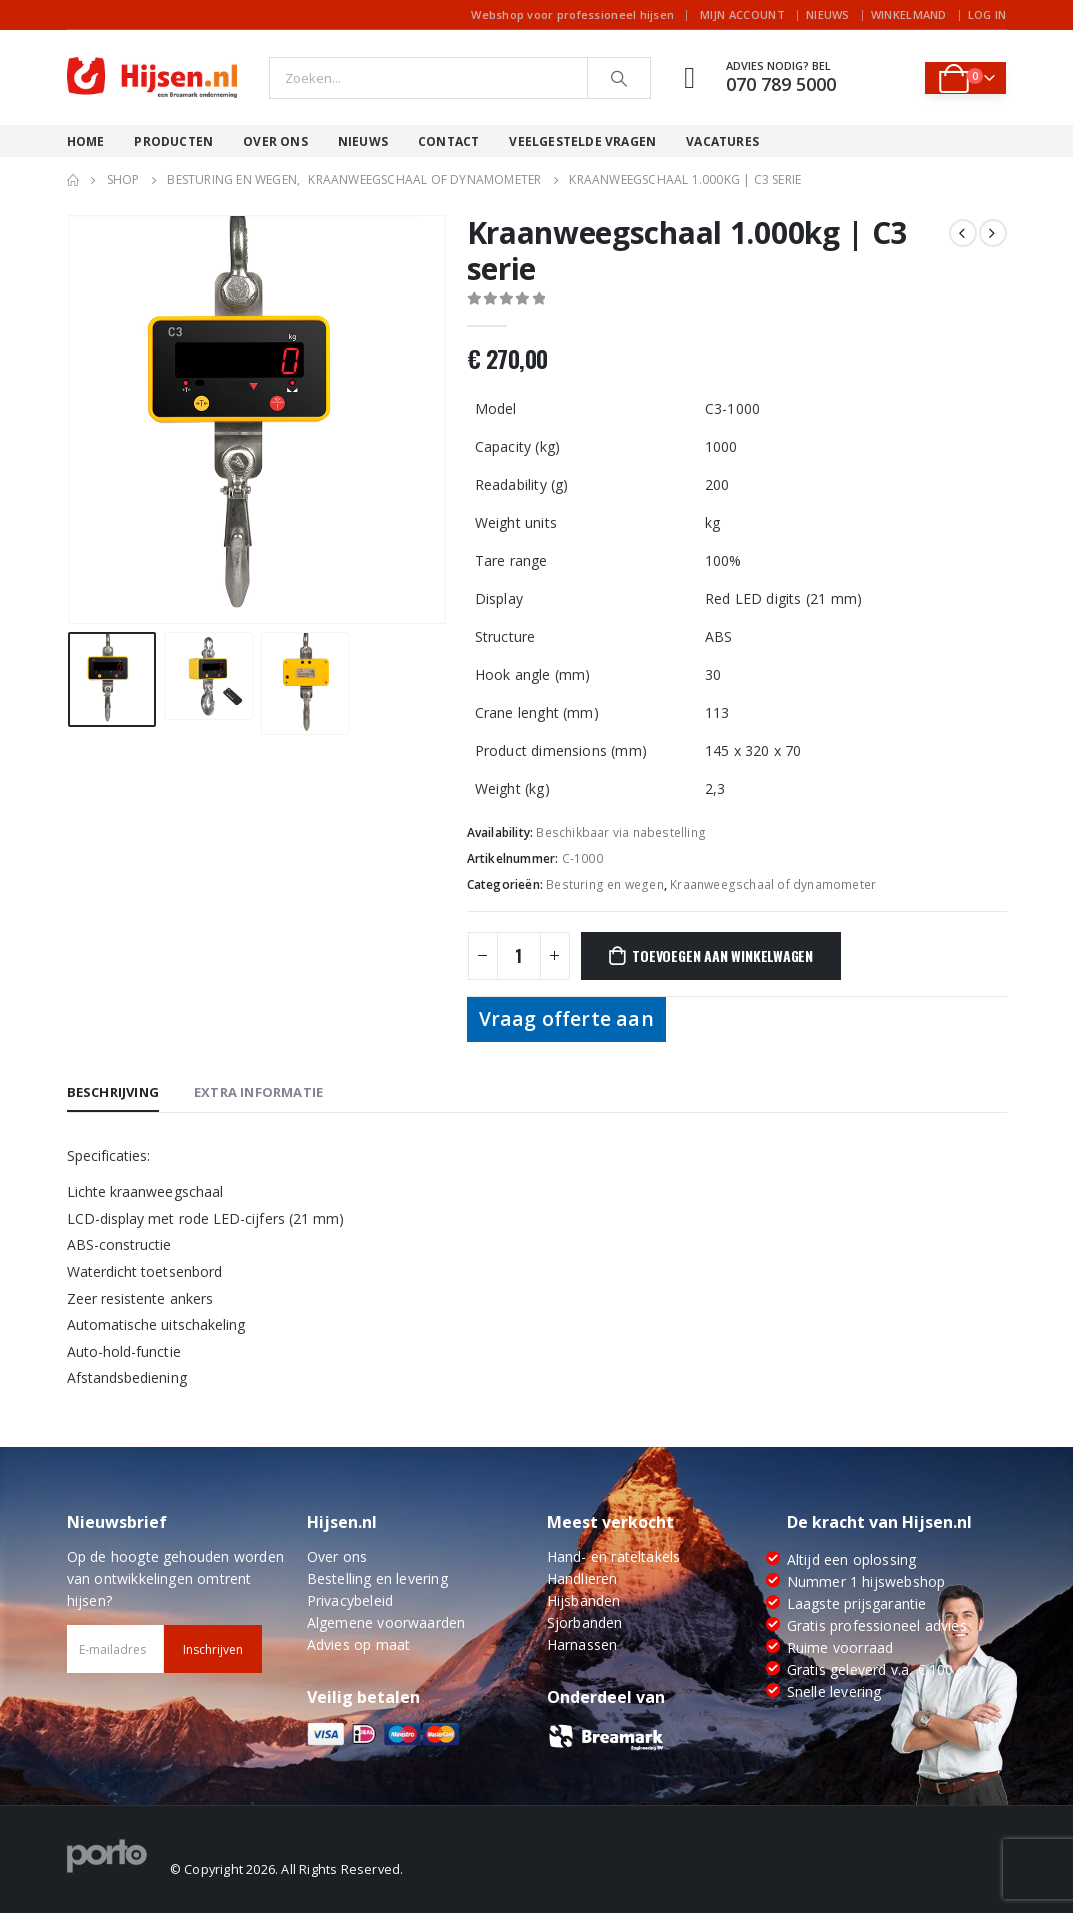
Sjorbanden (585, 1622)
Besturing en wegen (605, 884)
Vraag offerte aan (566, 1018)
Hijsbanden (584, 1600)
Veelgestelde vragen (582, 141)
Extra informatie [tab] (258, 1092)
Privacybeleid (350, 1600)
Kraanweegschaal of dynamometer (773, 884)
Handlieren (582, 1578)
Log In (987, 14)
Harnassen (582, 1644)
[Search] (619, 78)
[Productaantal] (519, 956)
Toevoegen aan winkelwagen (722, 955)
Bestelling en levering (377, 1578)
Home (86, 141)
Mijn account (742, 14)
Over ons (275, 141)
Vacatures (722, 141)
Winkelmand (909, 14)
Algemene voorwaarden (386, 1622)
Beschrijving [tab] (113, 1092)
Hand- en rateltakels (614, 1556)
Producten (173, 141)
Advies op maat (359, 1644)
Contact (448, 141)
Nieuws (828, 14)
